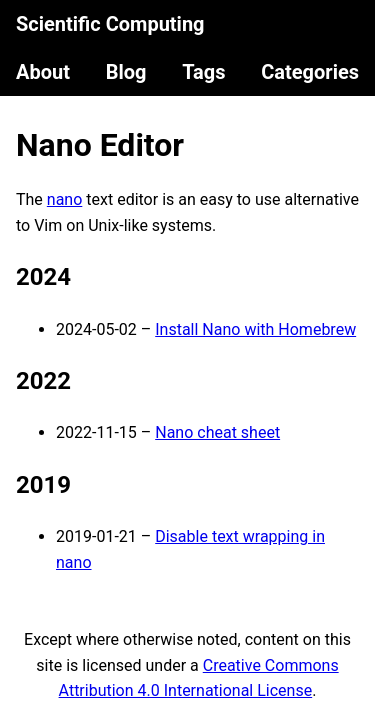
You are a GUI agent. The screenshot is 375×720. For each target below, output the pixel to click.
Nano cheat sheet (217, 432)
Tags (203, 72)
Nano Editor (100, 145)
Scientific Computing (110, 24)
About (43, 72)
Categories (310, 72)
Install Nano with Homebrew (255, 329)
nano (65, 199)
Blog (126, 72)
